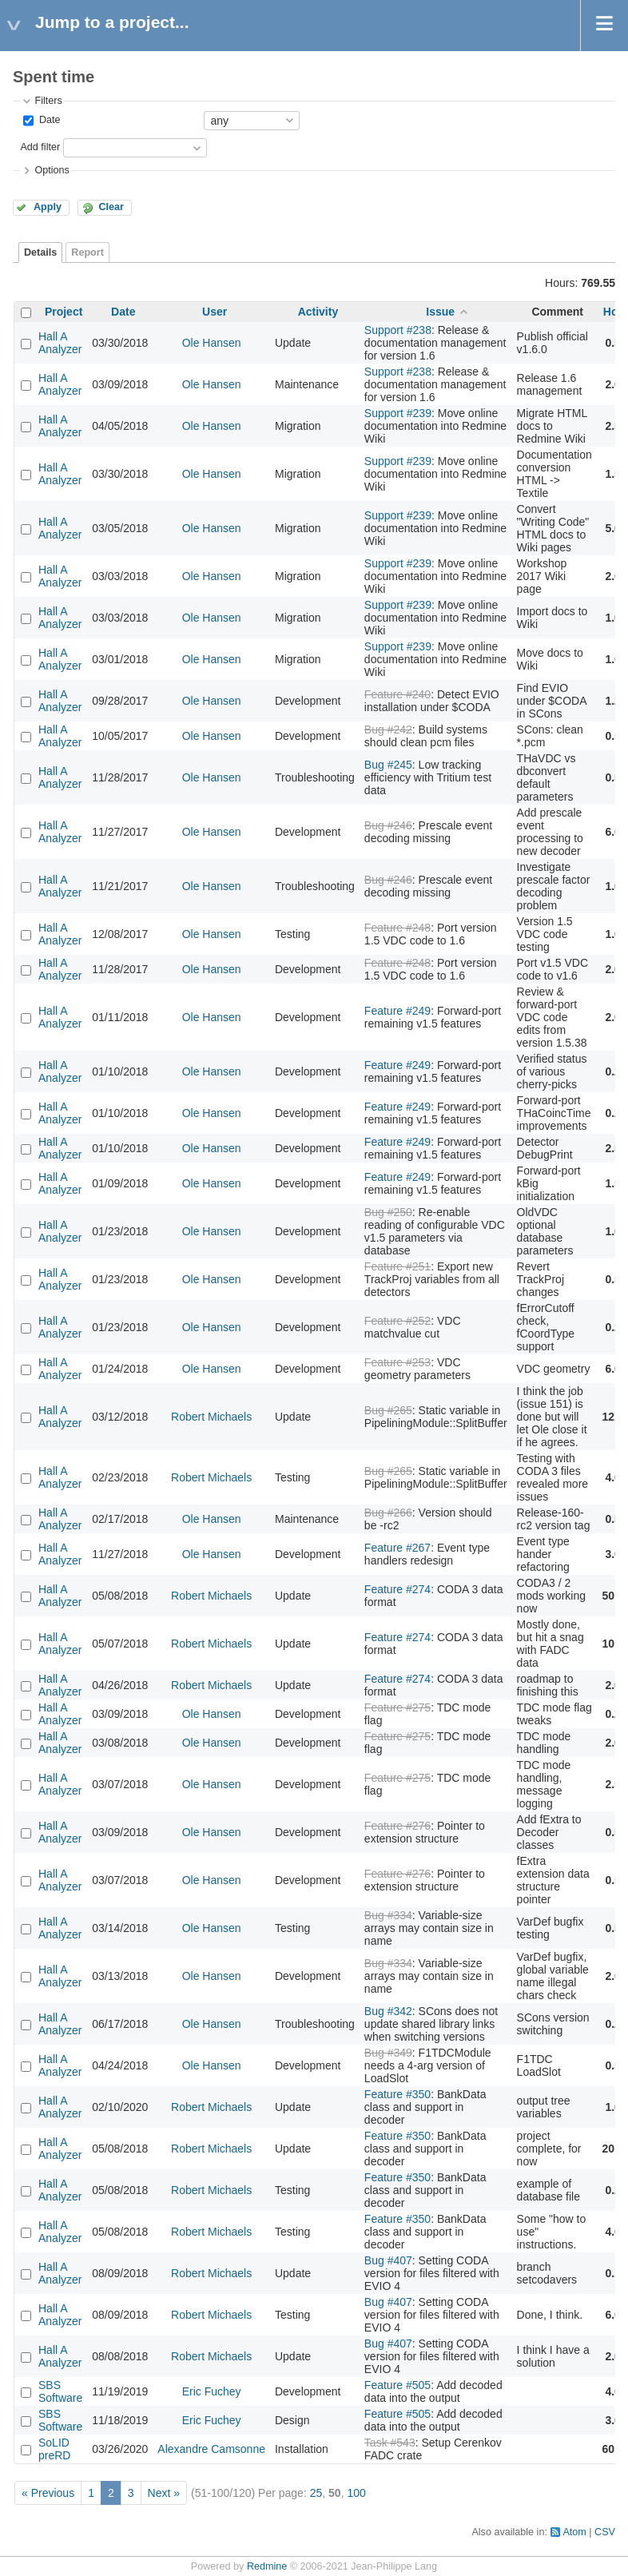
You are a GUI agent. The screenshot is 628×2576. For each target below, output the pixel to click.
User (214, 311)
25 (316, 2493)
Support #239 (397, 413)
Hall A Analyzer (59, 343)
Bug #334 (388, 1915)
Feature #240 (397, 694)
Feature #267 (397, 1547)
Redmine (267, 2566)
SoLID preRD (54, 2449)
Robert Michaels (211, 1416)
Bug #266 (388, 1512)
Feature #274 (397, 1589)
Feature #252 (397, 1320)
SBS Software (60, 2391)
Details (40, 252)
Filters (48, 100)
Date (48, 119)
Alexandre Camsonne (211, 2449)
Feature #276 (397, 1825)
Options (51, 170)
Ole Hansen (211, 342)
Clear (111, 207)
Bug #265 (388, 1410)
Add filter (40, 147)
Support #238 (397, 330)
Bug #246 (388, 825)
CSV (604, 2532)
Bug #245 (388, 764)
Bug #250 (388, 1212)
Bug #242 (388, 729)
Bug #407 (388, 2260)
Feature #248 (397, 927)
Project (63, 311)
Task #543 (389, 2442)
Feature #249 (397, 1010)
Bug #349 (388, 2052)
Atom (574, 2532)
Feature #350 (397, 2094)
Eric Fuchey (211, 2391)
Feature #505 (397, 2385)
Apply (48, 207)
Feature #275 (397, 1707)
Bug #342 (388, 2011)
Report (87, 252)
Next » (164, 2493)
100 (356, 2493)
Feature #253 (397, 1362)
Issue (440, 311)
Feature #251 (397, 1266)
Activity (318, 311)
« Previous (48, 2493)
